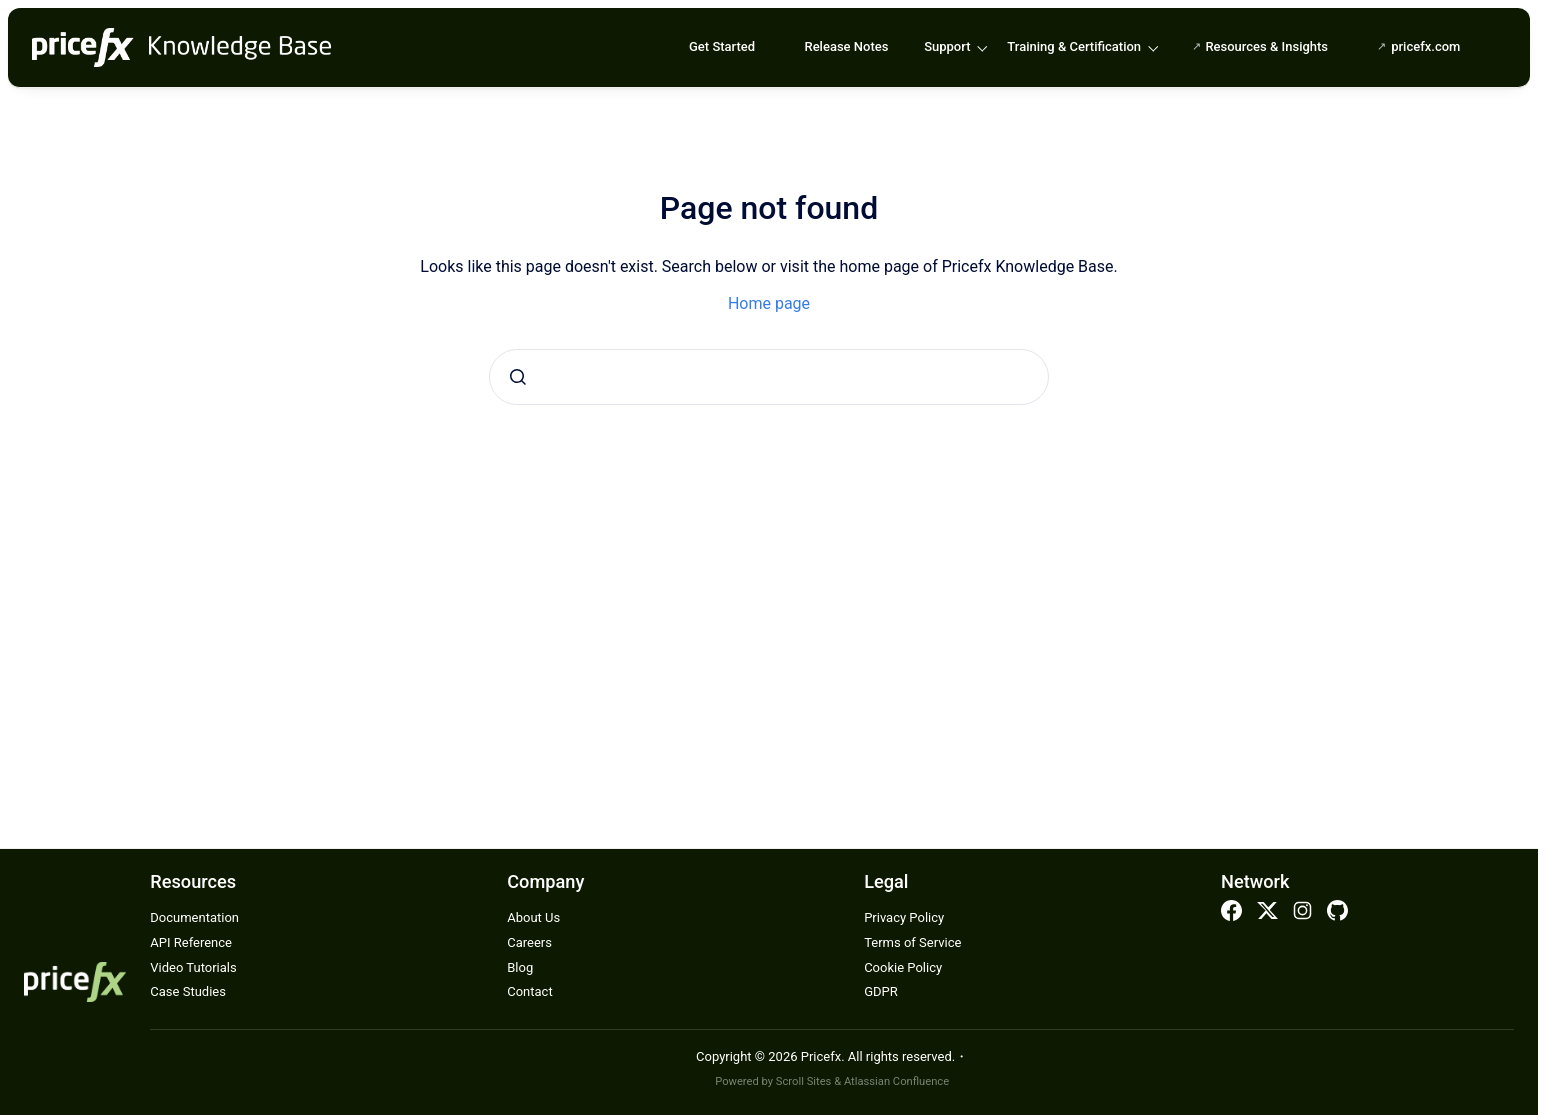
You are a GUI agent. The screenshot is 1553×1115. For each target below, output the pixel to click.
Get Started (722, 46)
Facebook (1232, 911)
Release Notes (846, 46)
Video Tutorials (193, 967)
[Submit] (518, 377)
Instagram (1302, 911)
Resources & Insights (1266, 46)
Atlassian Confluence (896, 1081)
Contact (529, 991)
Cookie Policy (903, 967)
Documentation (194, 917)
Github (1338, 911)
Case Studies (188, 991)
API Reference (191, 942)
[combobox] (769, 377)
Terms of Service (912, 942)
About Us (533, 917)
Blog (520, 967)
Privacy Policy (904, 917)
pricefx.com (1425, 46)
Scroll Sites (804, 1081)
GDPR (881, 991)
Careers (529, 942)
